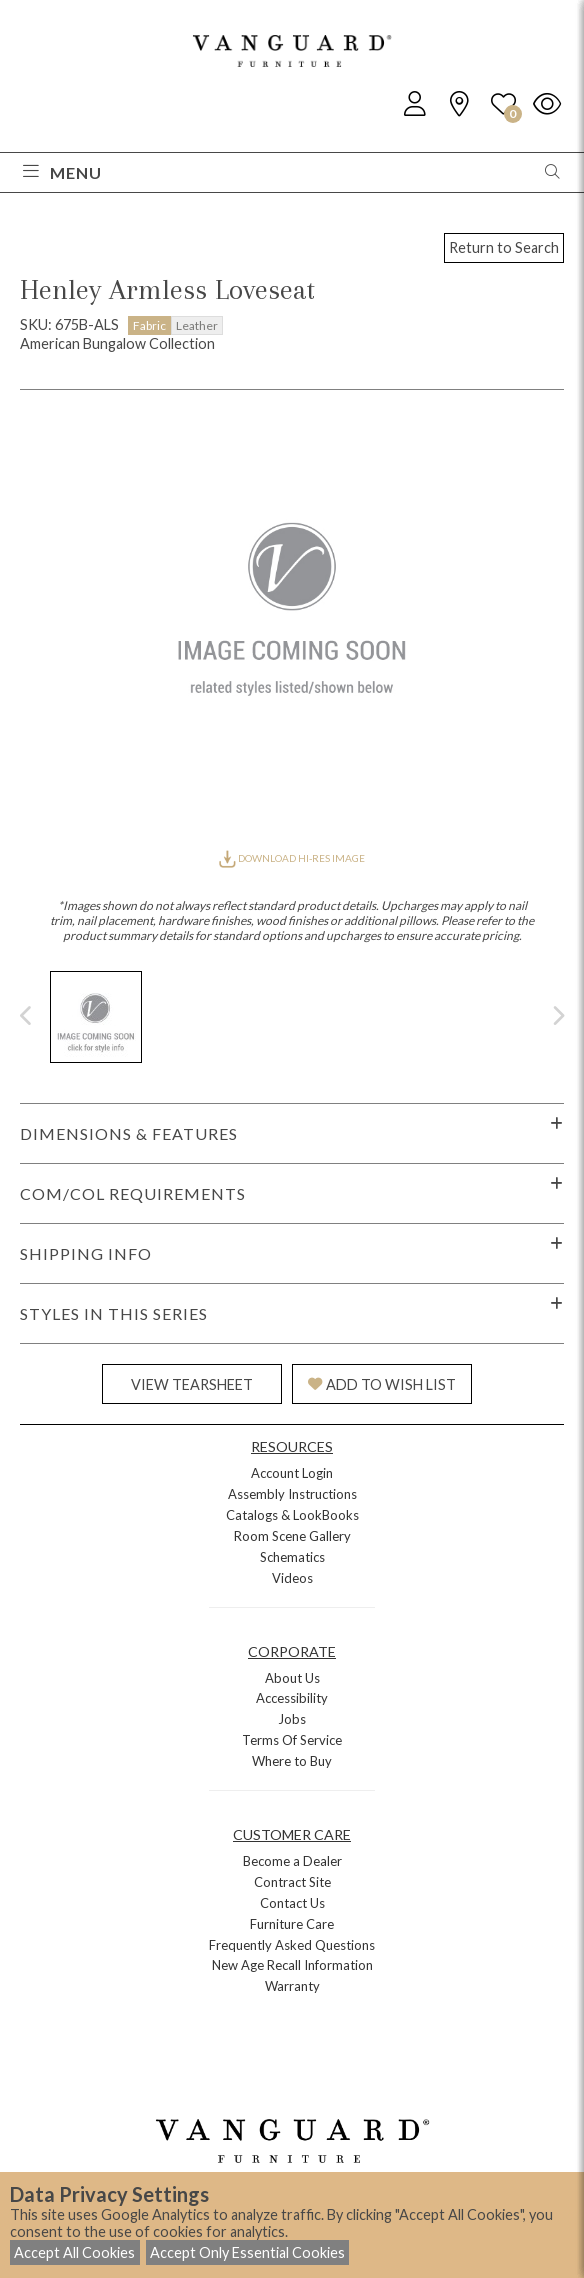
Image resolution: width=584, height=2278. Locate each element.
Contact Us (292, 1903)
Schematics (292, 1557)
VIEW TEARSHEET (192, 1384)
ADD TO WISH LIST (382, 1384)
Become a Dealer (292, 1861)
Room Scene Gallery (292, 1536)
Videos (292, 1578)
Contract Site (292, 1882)
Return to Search (504, 247)
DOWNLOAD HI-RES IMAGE (292, 858)
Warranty (292, 1986)
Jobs (292, 1719)
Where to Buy (292, 1761)
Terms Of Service (292, 1740)
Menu (62, 172)
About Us (292, 1678)
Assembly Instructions (292, 1494)
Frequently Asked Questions (292, 1945)
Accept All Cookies (74, 2252)
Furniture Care (292, 1924)
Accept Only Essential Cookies (247, 2252)
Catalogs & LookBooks (292, 1515)
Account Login (292, 1473)
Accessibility (292, 1698)
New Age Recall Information (292, 1965)
